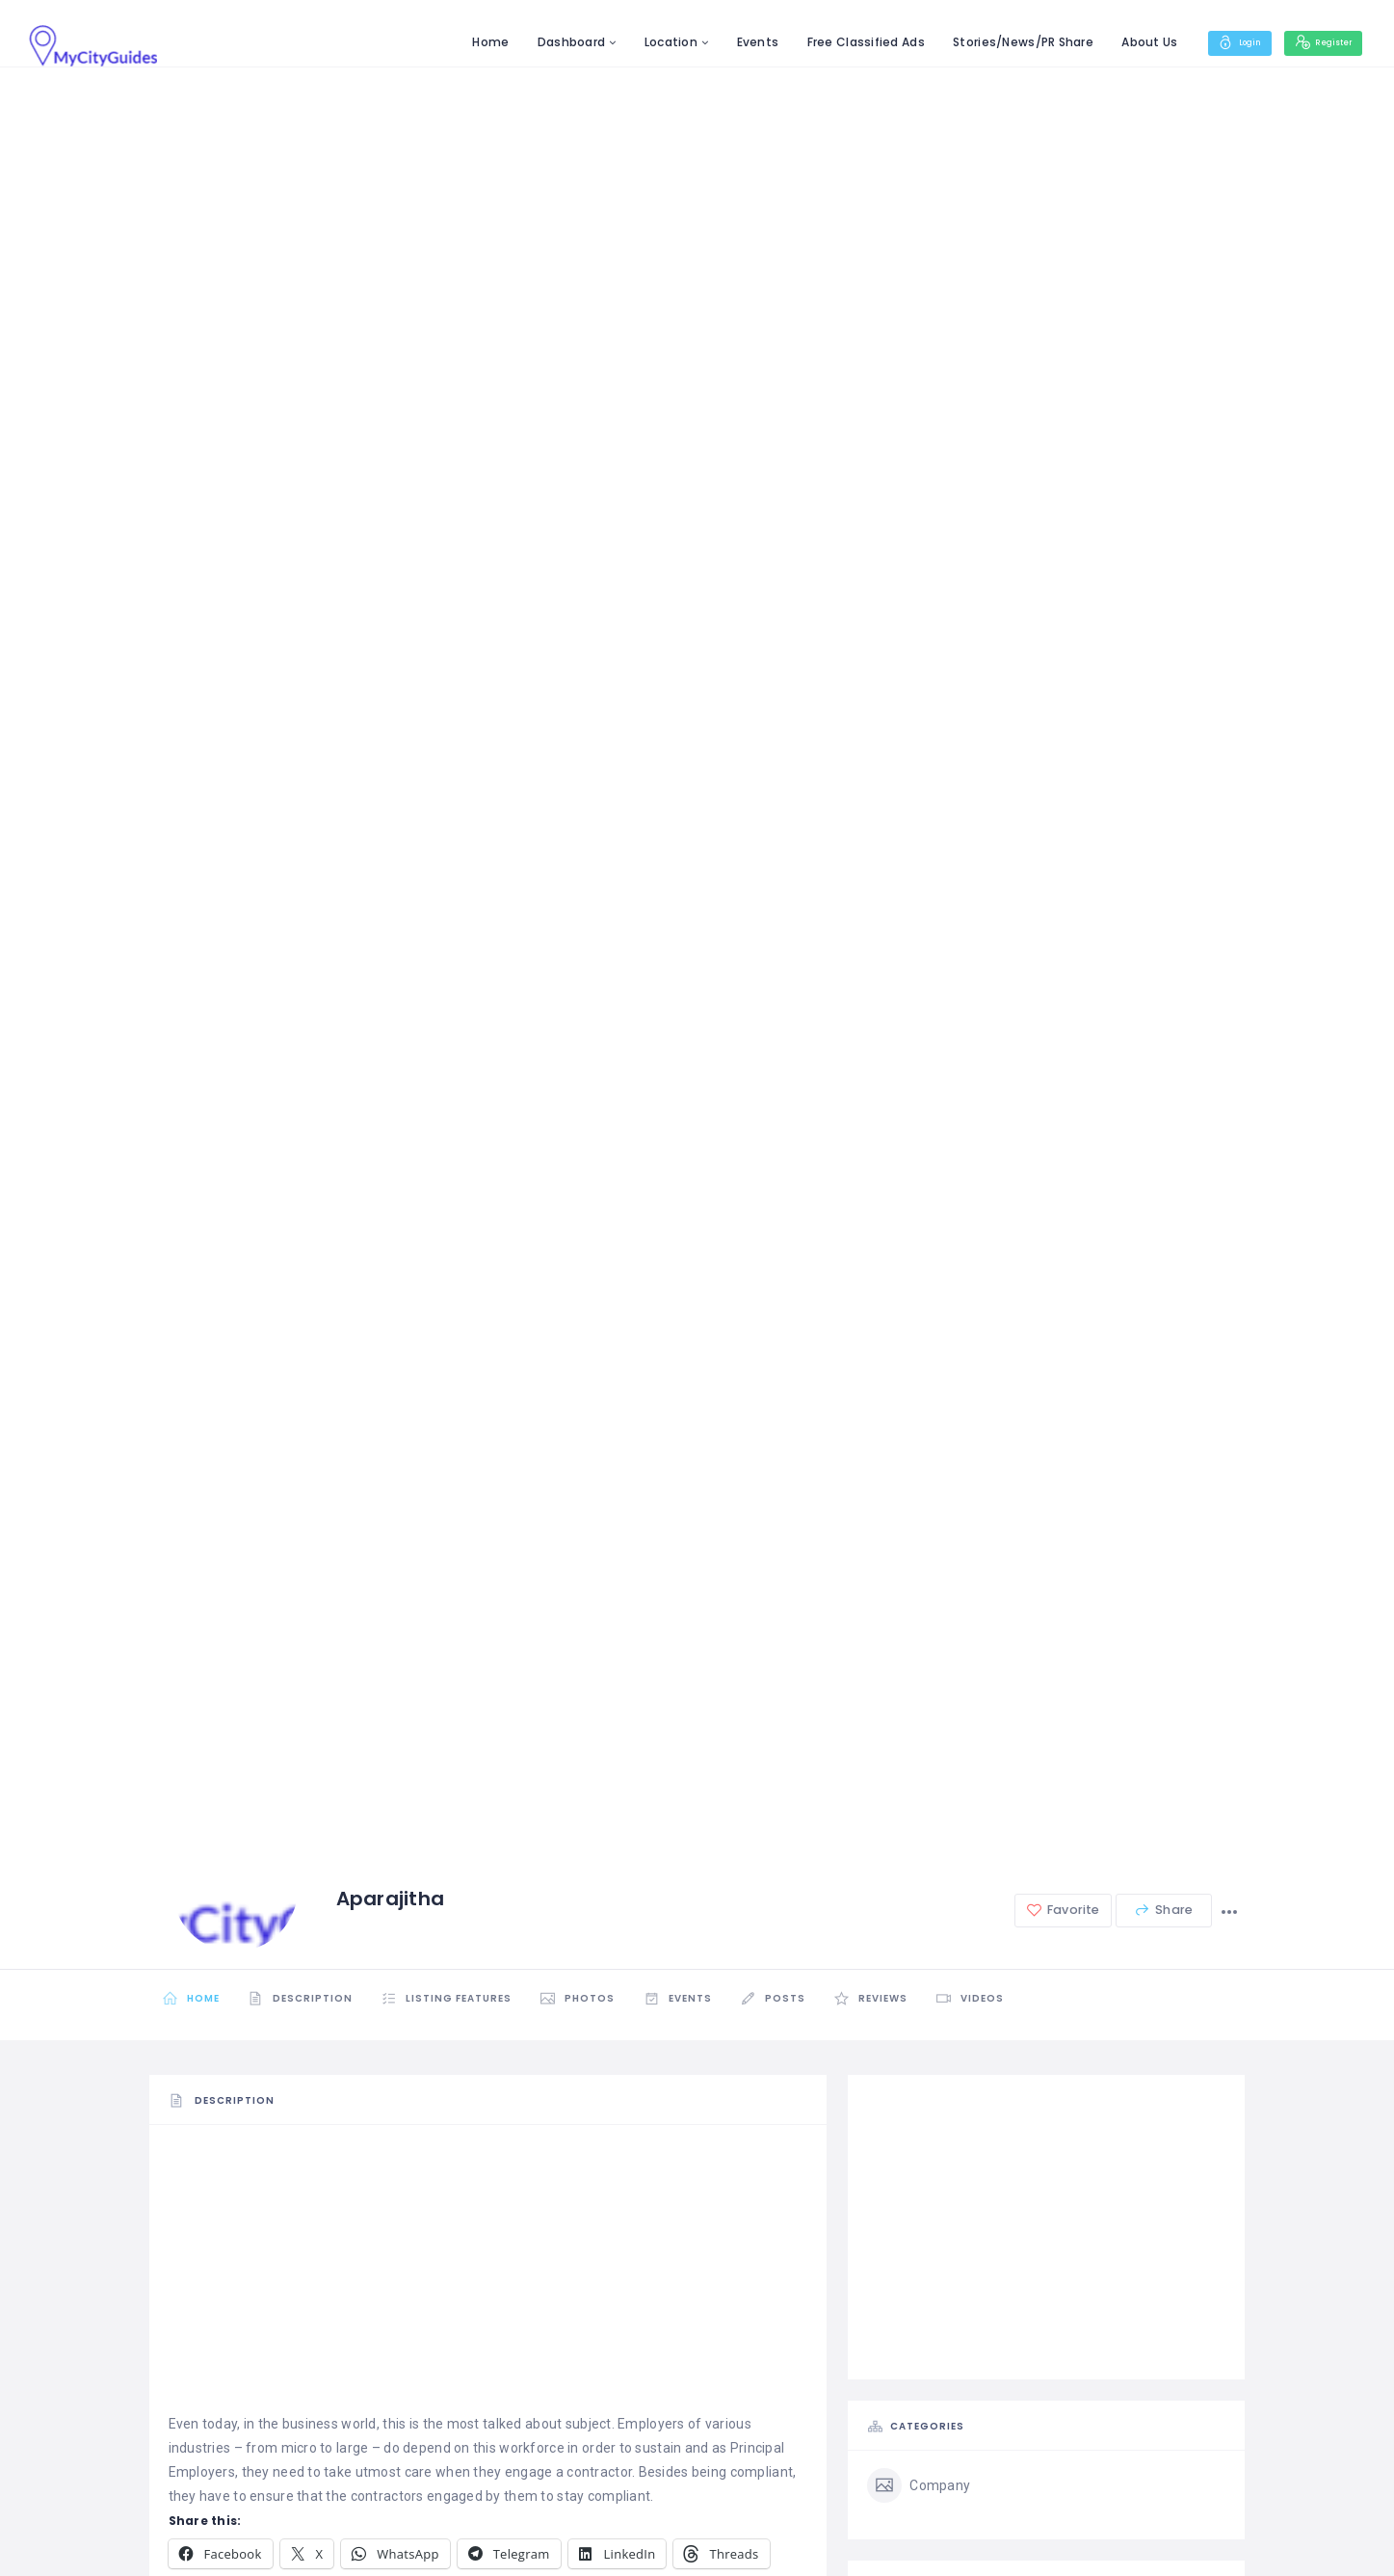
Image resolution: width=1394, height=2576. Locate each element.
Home (461, 42)
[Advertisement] (488, 2277)
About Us (1120, 42)
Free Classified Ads (836, 42)
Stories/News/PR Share (994, 42)
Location (642, 42)
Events (728, 42)
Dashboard (542, 42)
